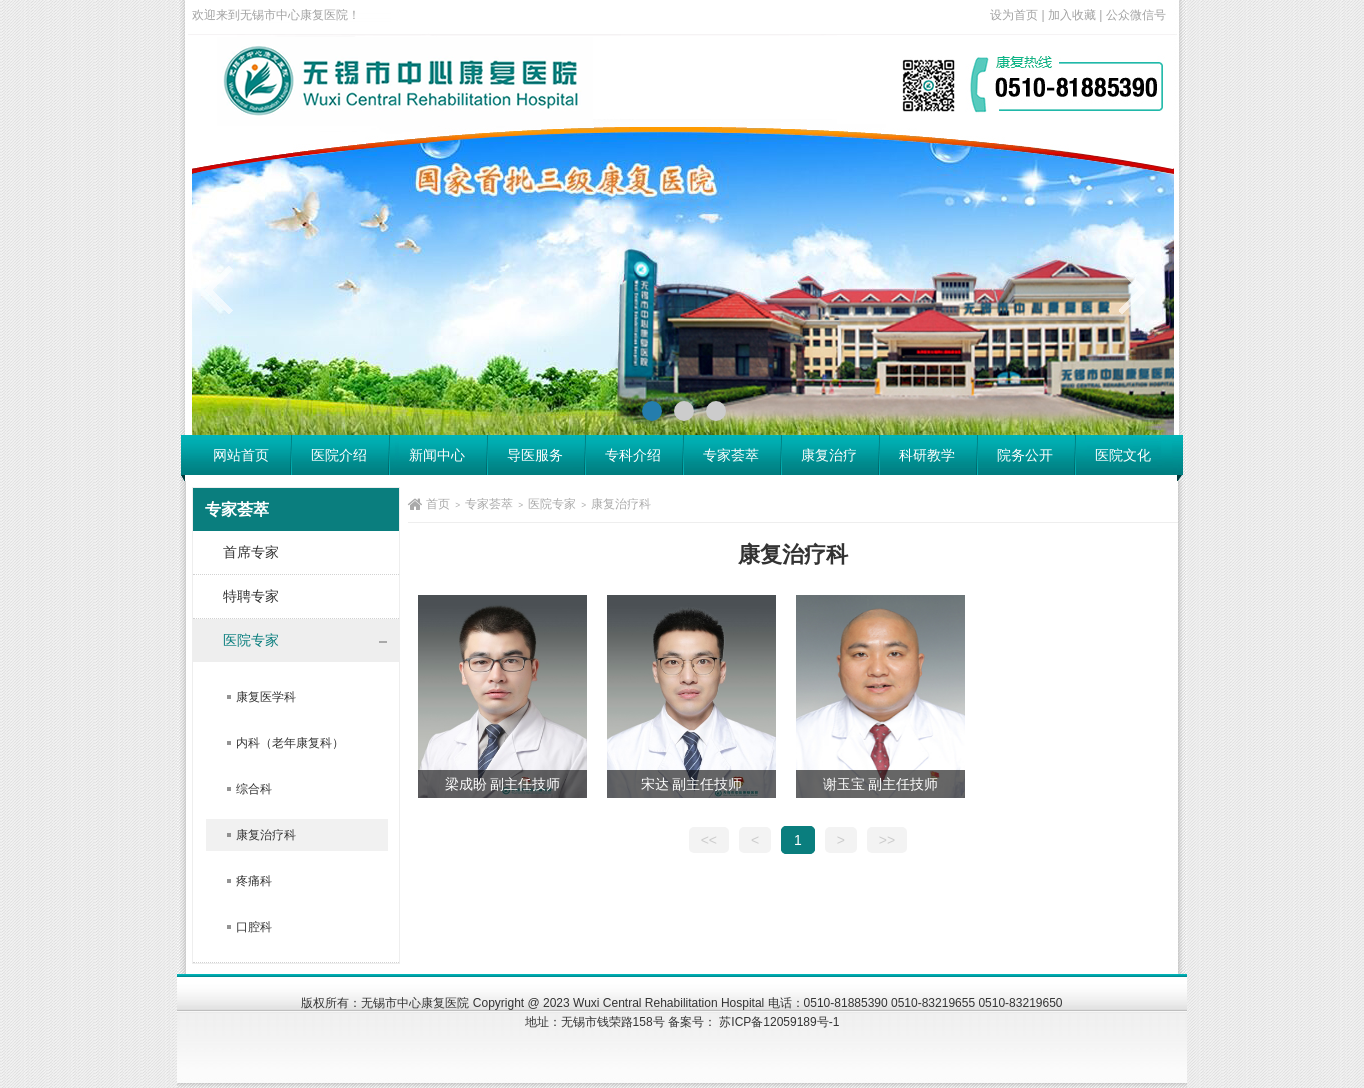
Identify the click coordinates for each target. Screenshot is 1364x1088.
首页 (438, 504)
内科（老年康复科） (290, 743)
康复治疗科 (266, 835)
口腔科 (254, 927)
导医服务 (535, 455)
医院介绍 (339, 455)
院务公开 (1025, 455)
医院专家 (552, 504)
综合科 (254, 789)
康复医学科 (266, 697)
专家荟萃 (731, 455)
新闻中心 (437, 455)
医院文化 (1123, 455)
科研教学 (927, 455)
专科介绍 (633, 455)
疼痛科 (254, 881)
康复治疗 (829, 455)
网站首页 (241, 455)
